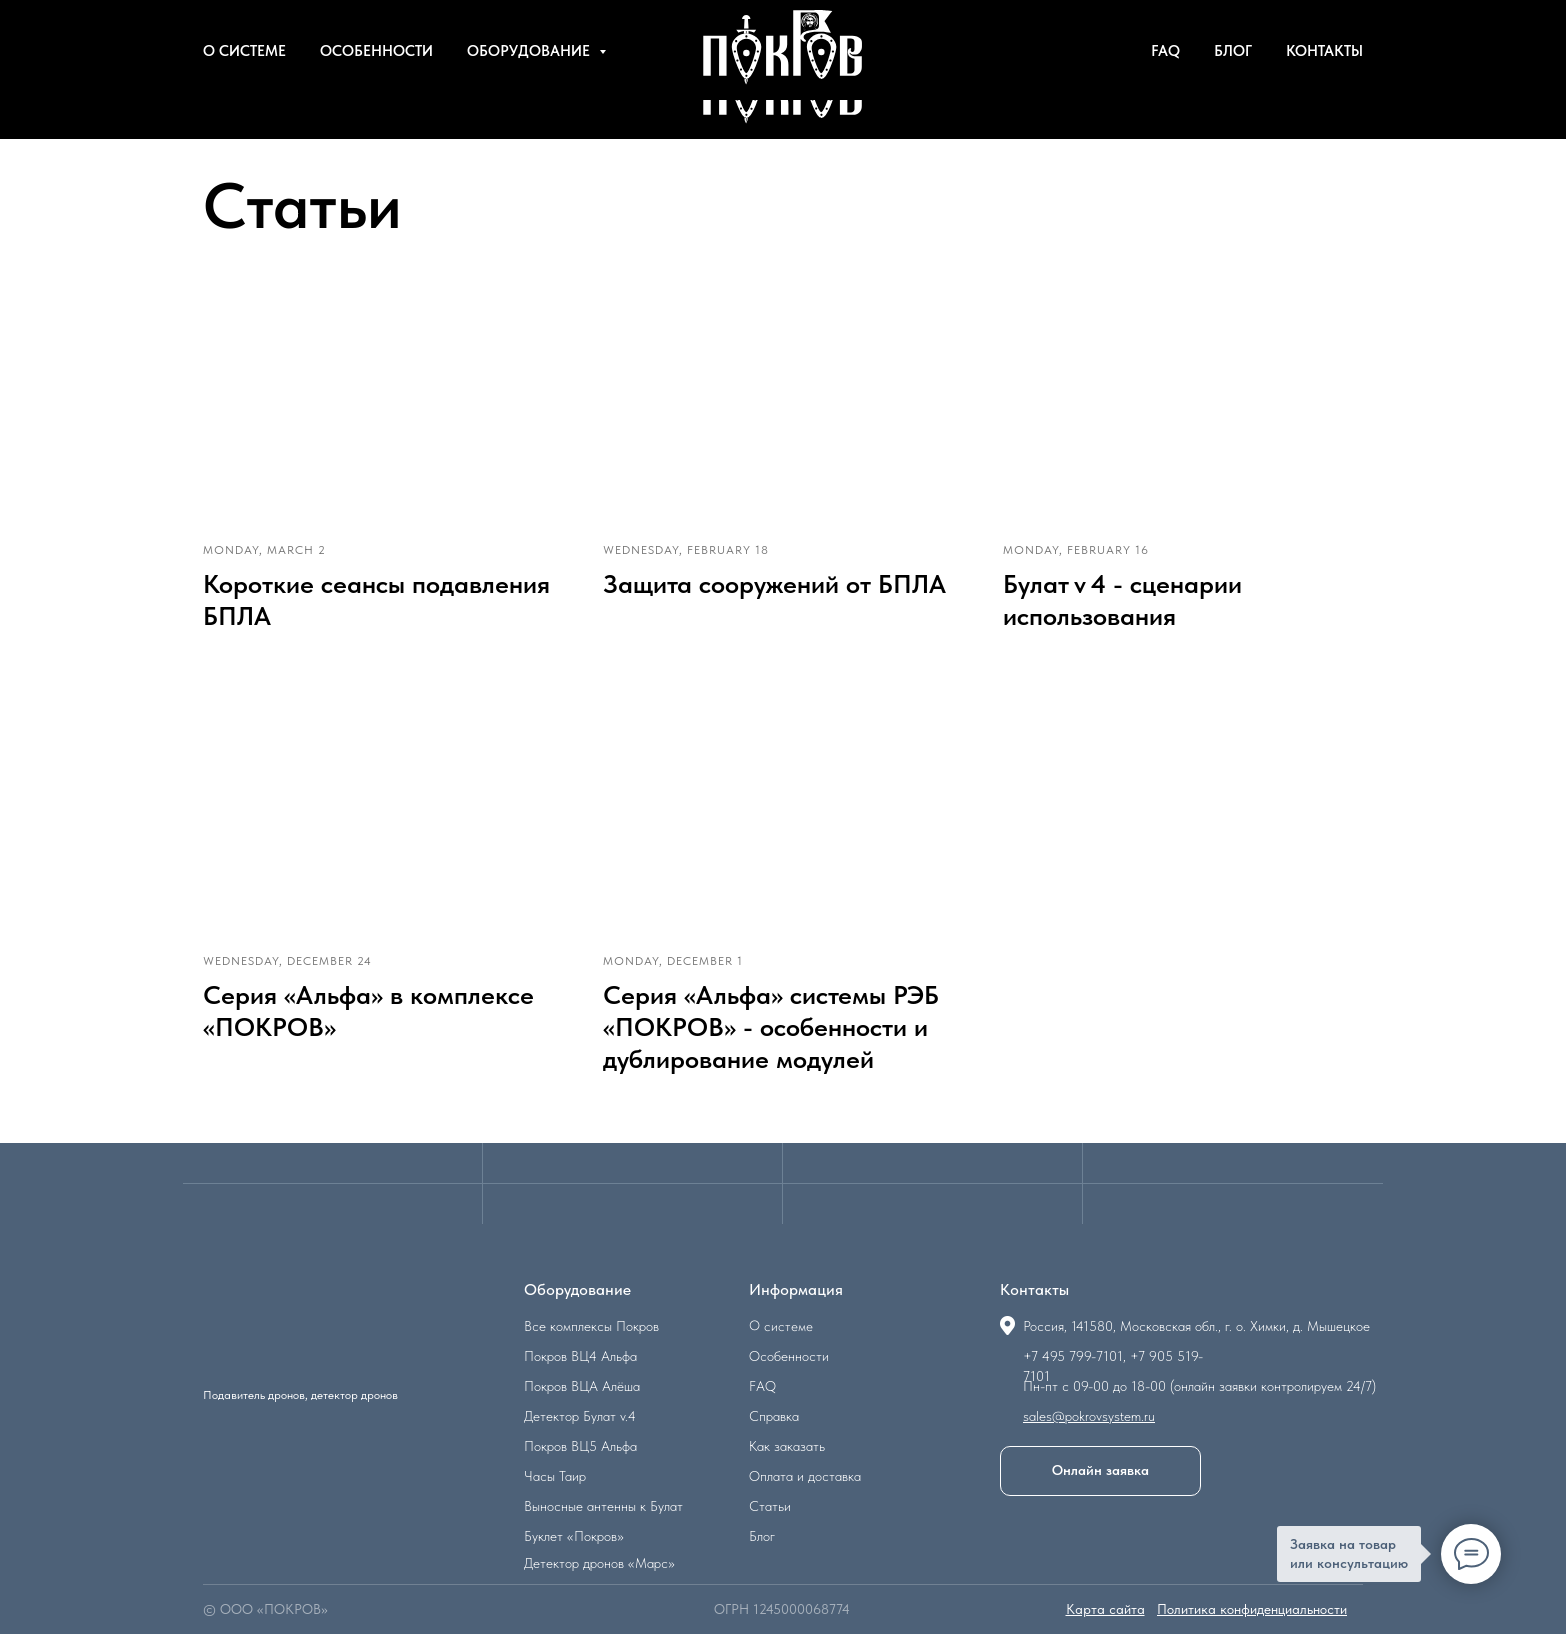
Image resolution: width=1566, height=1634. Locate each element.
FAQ (1165, 90)
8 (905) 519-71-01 (1304, 19)
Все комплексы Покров (591, 1326)
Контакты (1324, 90)
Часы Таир (555, 1476)
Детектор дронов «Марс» (599, 1563)
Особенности (376, 90)
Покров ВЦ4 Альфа (580, 1356)
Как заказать (787, 1446)
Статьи (770, 1506)
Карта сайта (1105, 1609)
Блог (1233, 90)
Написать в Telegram (1144, 19)
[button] (1100, 1471)
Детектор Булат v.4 (580, 1416)
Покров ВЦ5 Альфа (580, 1446)
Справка (774, 1416)
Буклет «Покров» (574, 1536)
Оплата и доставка (805, 1476)
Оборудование (530, 90)
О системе (244, 90)
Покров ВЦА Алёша (582, 1386)
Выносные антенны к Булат (603, 1506)
